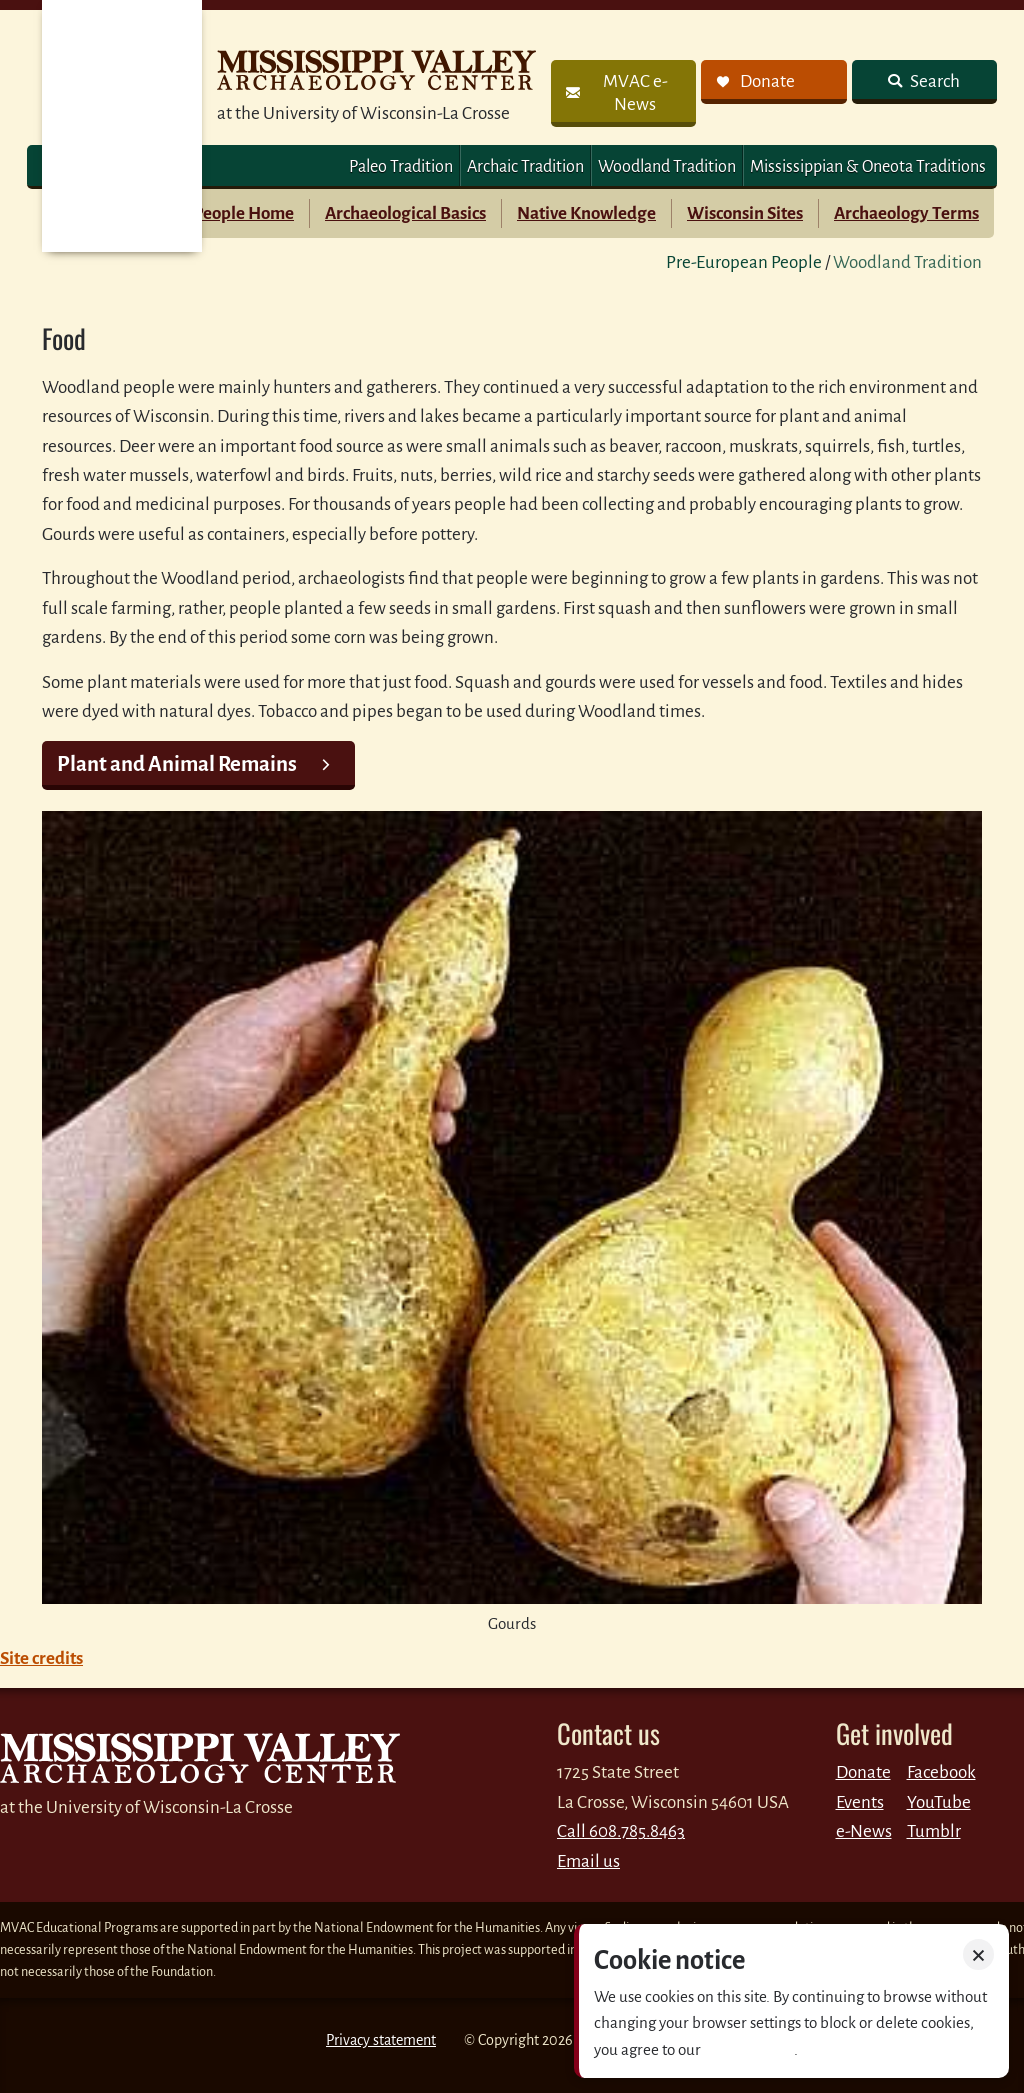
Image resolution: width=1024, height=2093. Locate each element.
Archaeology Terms (906, 213)
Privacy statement (381, 2040)
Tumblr (934, 1831)
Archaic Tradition (525, 167)
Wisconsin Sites (745, 213)
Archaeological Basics (405, 213)
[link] (623, 93)
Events (860, 1802)
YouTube (939, 1802)
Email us (588, 1861)
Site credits (41, 1658)
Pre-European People (744, 262)
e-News (864, 1831)
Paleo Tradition (401, 167)
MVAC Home (122, 126)
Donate (863, 1772)
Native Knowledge (586, 213)
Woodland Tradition (667, 167)
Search (933, 81)
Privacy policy (749, 2049)
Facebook (941, 1772)
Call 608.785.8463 (621, 1831)
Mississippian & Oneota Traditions (868, 167)
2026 (557, 2040)
